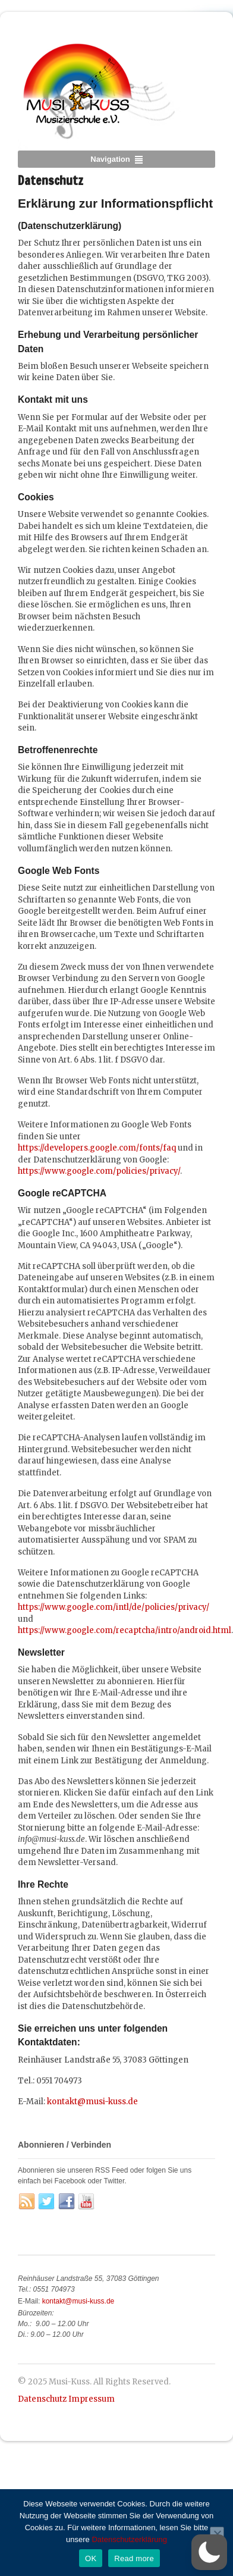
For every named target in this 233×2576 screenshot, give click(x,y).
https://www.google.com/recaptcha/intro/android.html (124, 1630)
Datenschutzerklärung (129, 2539)
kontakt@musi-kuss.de (92, 2101)
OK (90, 2558)
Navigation (110, 159)
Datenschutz (42, 2399)
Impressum (91, 2399)
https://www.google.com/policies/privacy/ (99, 1171)
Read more (134, 2558)
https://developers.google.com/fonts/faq (97, 1148)
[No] (217, 2534)
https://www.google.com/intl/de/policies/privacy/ (113, 1607)
